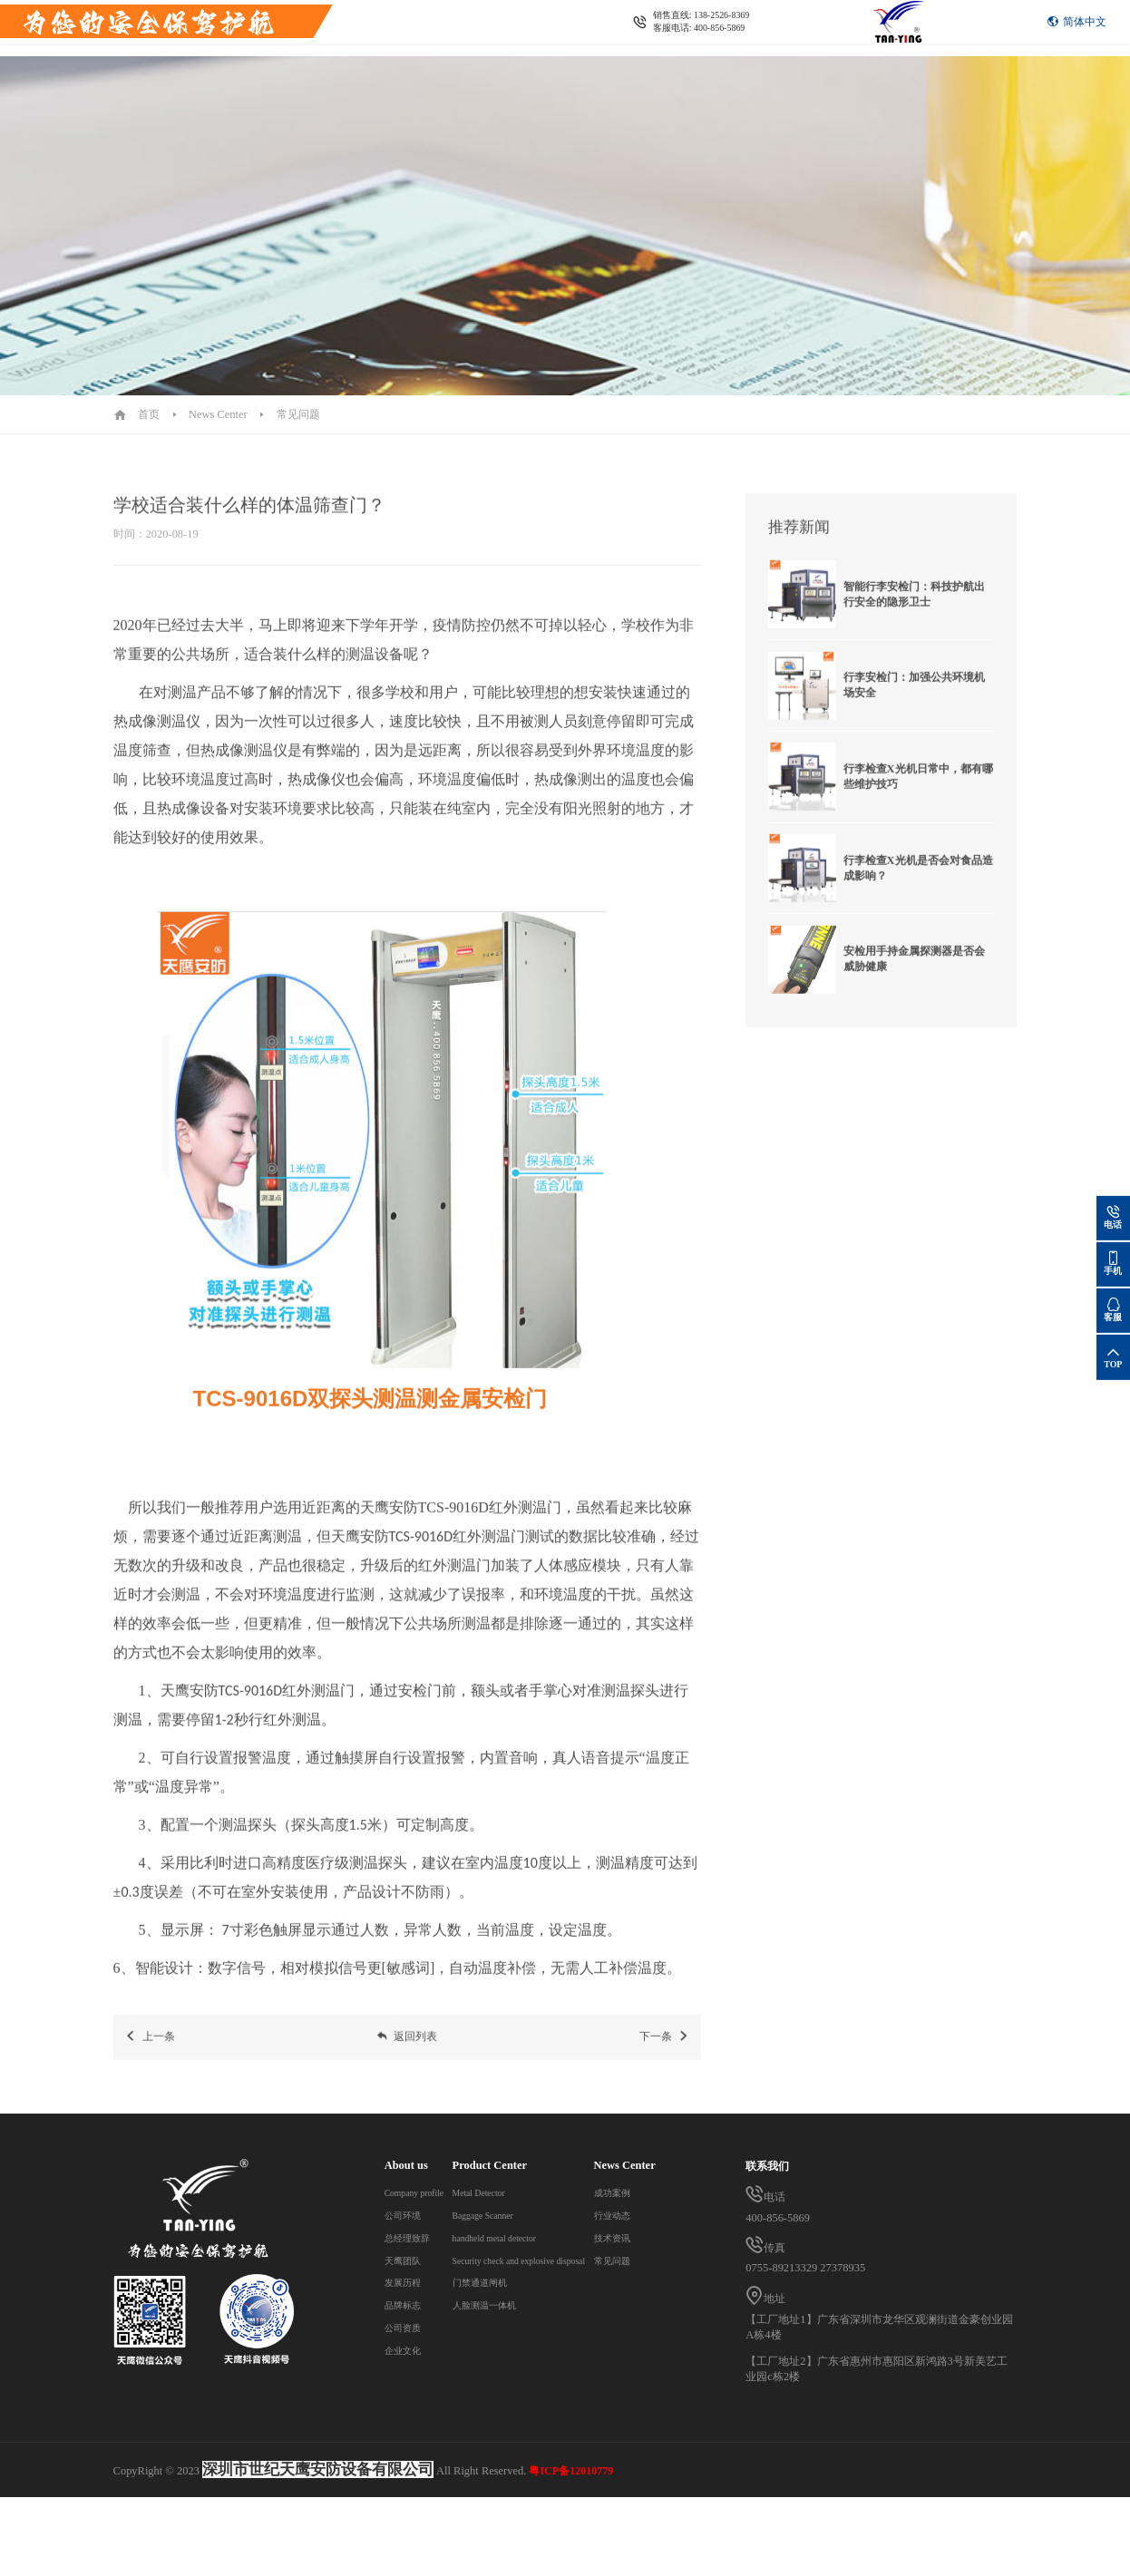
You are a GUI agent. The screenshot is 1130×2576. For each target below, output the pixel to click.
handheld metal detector (537, 2237)
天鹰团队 (406, 2260)
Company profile (423, 2192)
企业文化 (406, 2350)
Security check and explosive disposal (569, 2260)
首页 (149, 414)
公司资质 (406, 2327)
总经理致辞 (412, 2237)
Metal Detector (517, 2192)
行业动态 (406, 2418)
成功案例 (406, 2395)
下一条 (664, 2051)
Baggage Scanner (522, 2215)
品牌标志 (406, 2305)
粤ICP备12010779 (571, 2549)
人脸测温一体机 (521, 2305)
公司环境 (406, 2215)
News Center (299, 44)
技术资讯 (406, 2441)
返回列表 (406, 2051)
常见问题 (298, 414)
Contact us (372, 44)
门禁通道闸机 (516, 2282)
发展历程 (406, 2282)
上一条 (149, 2051)
